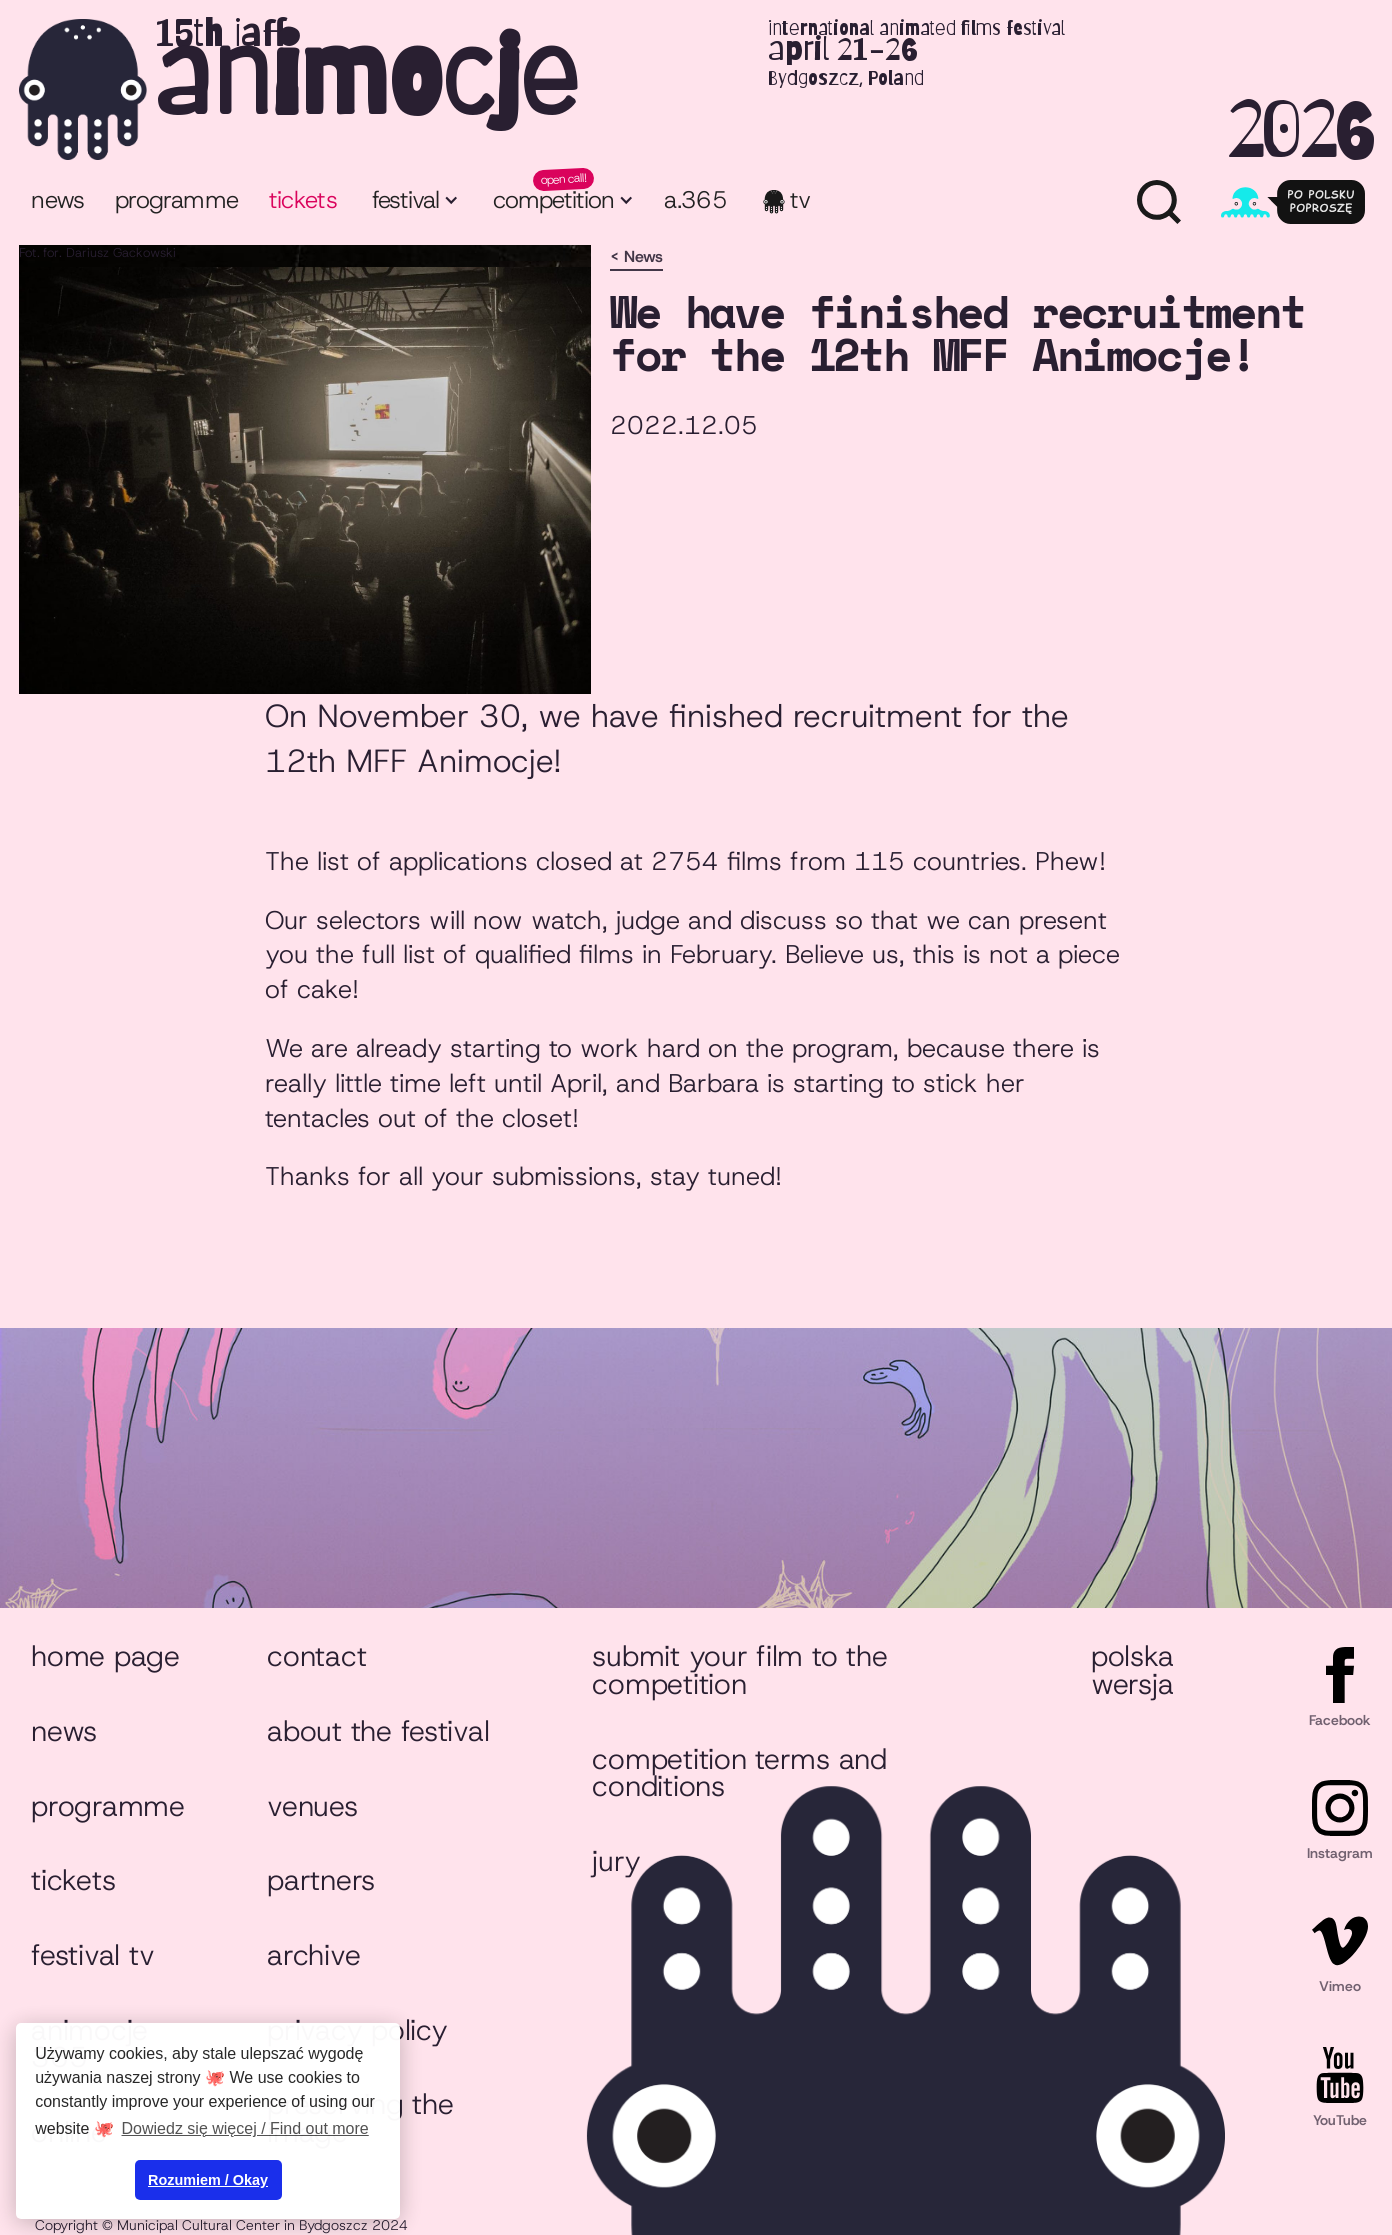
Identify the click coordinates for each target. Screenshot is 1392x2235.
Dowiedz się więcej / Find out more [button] (245, 2128)
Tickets (73, 1880)
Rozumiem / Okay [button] (208, 2180)
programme (176, 200)
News (57, 200)
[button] (413, 202)
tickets (303, 200)
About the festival (378, 1731)
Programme (108, 1806)
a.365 (695, 200)
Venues (312, 1806)
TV (800, 200)
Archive (313, 1955)
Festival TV (92, 1955)
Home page (105, 1656)
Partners (321, 1880)
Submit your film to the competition (739, 1670)
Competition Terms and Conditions (739, 1773)
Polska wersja (1132, 1670)
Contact (316, 1656)
